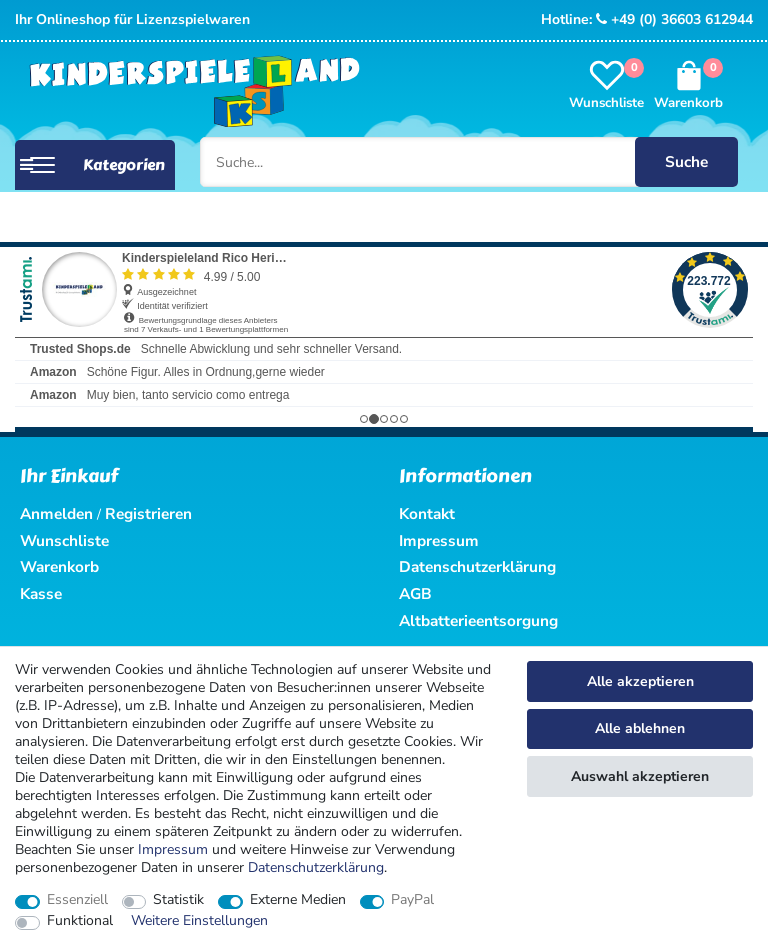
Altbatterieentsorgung (478, 620)
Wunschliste (64, 540)
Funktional (80, 921)
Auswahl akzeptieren (640, 776)
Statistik (178, 900)
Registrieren (148, 513)
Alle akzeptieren (640, 681)
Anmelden (56, 513)
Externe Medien (298, 900)
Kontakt (427, 513)
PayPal (412, 900)
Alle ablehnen (640, 728)
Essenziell (77, 900)
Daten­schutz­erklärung (316, 867)
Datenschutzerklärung (477, 566)
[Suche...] (469, 162)
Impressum (173, 849)
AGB (415, 593)
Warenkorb (59, 566)
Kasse (41, 593)
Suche (686, 161)
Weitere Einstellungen (199, 921)
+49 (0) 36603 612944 (674, 19)
